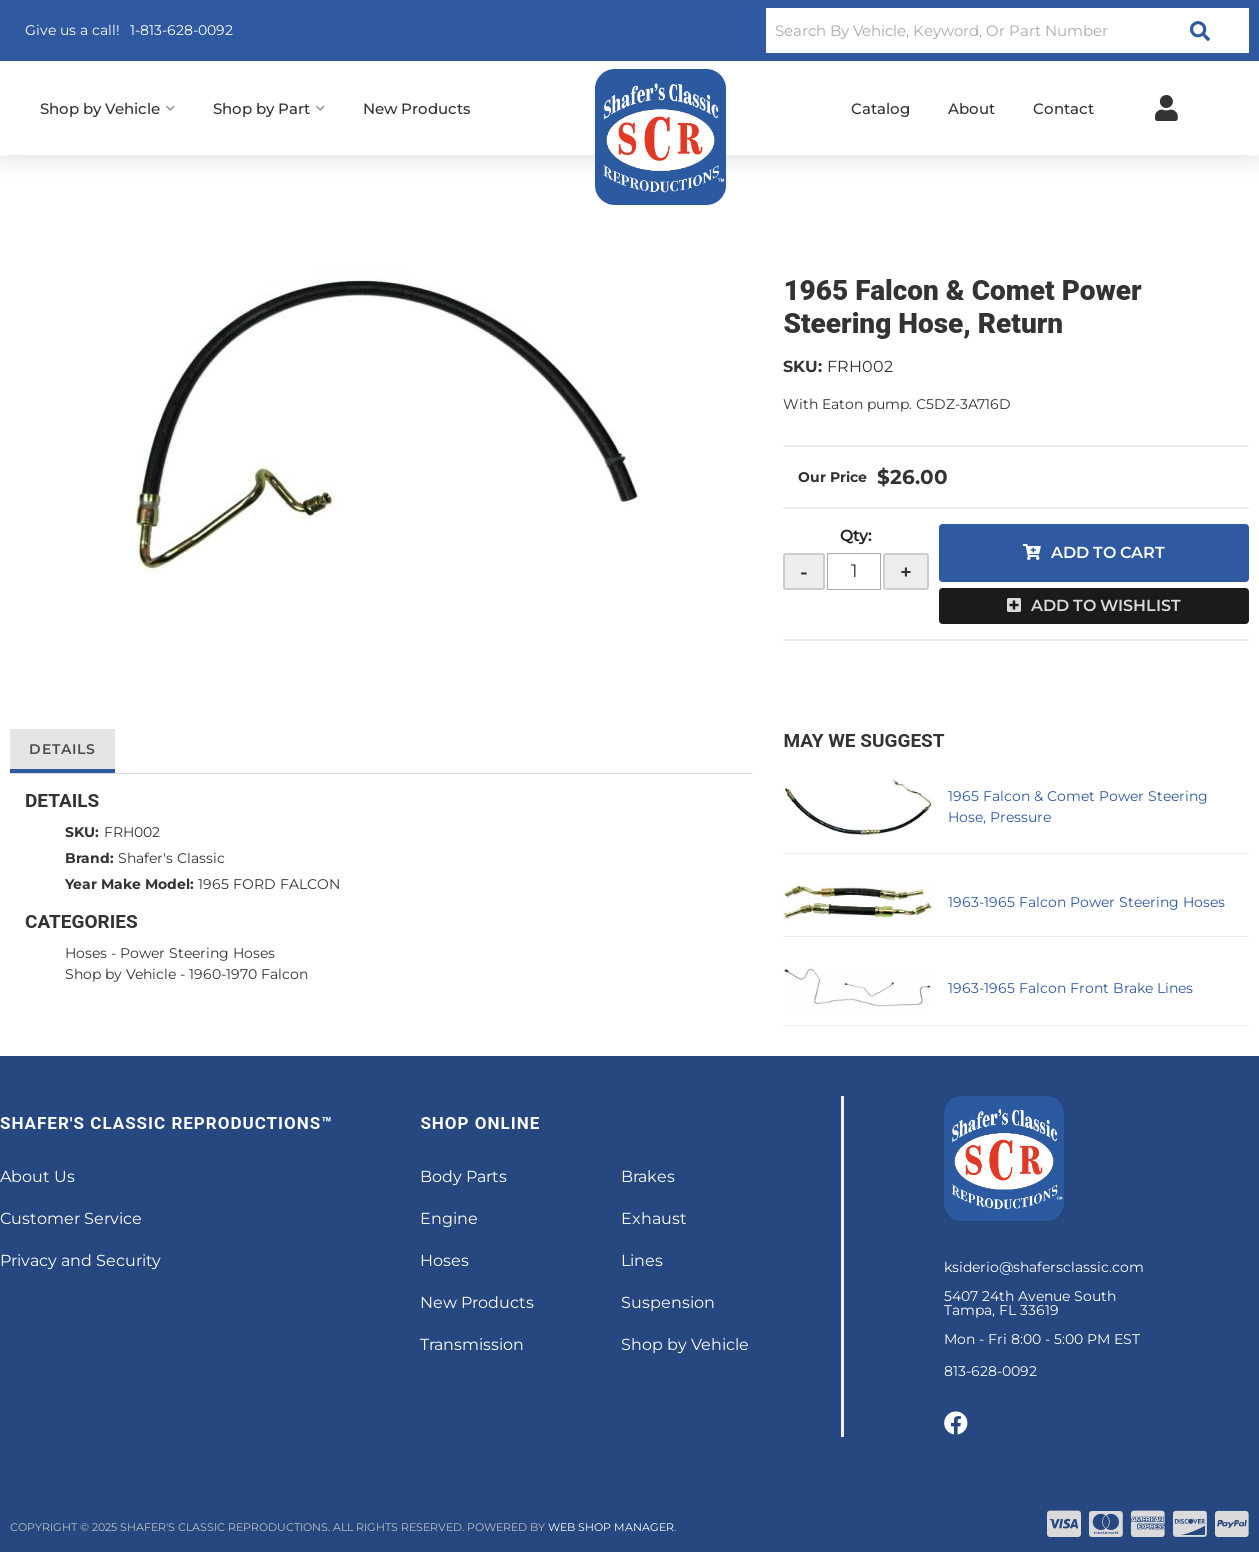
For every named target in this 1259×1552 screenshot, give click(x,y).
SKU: (802, 366)
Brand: (89, 858)
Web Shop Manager (611, 1527)
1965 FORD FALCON (269, 884)
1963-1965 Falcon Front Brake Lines (1070, 988)
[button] (1007, 30)
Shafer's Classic (171, 858)
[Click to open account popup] (1166, 108)
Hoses (86, 953)
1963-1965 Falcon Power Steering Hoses (1086, 902)
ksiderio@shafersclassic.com (1044, 1267)
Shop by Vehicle (120, 974)
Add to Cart (1108, 552)
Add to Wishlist (1106, 605)
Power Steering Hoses (197, 953)
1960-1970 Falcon (248, 974)
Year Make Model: (129, 884)
